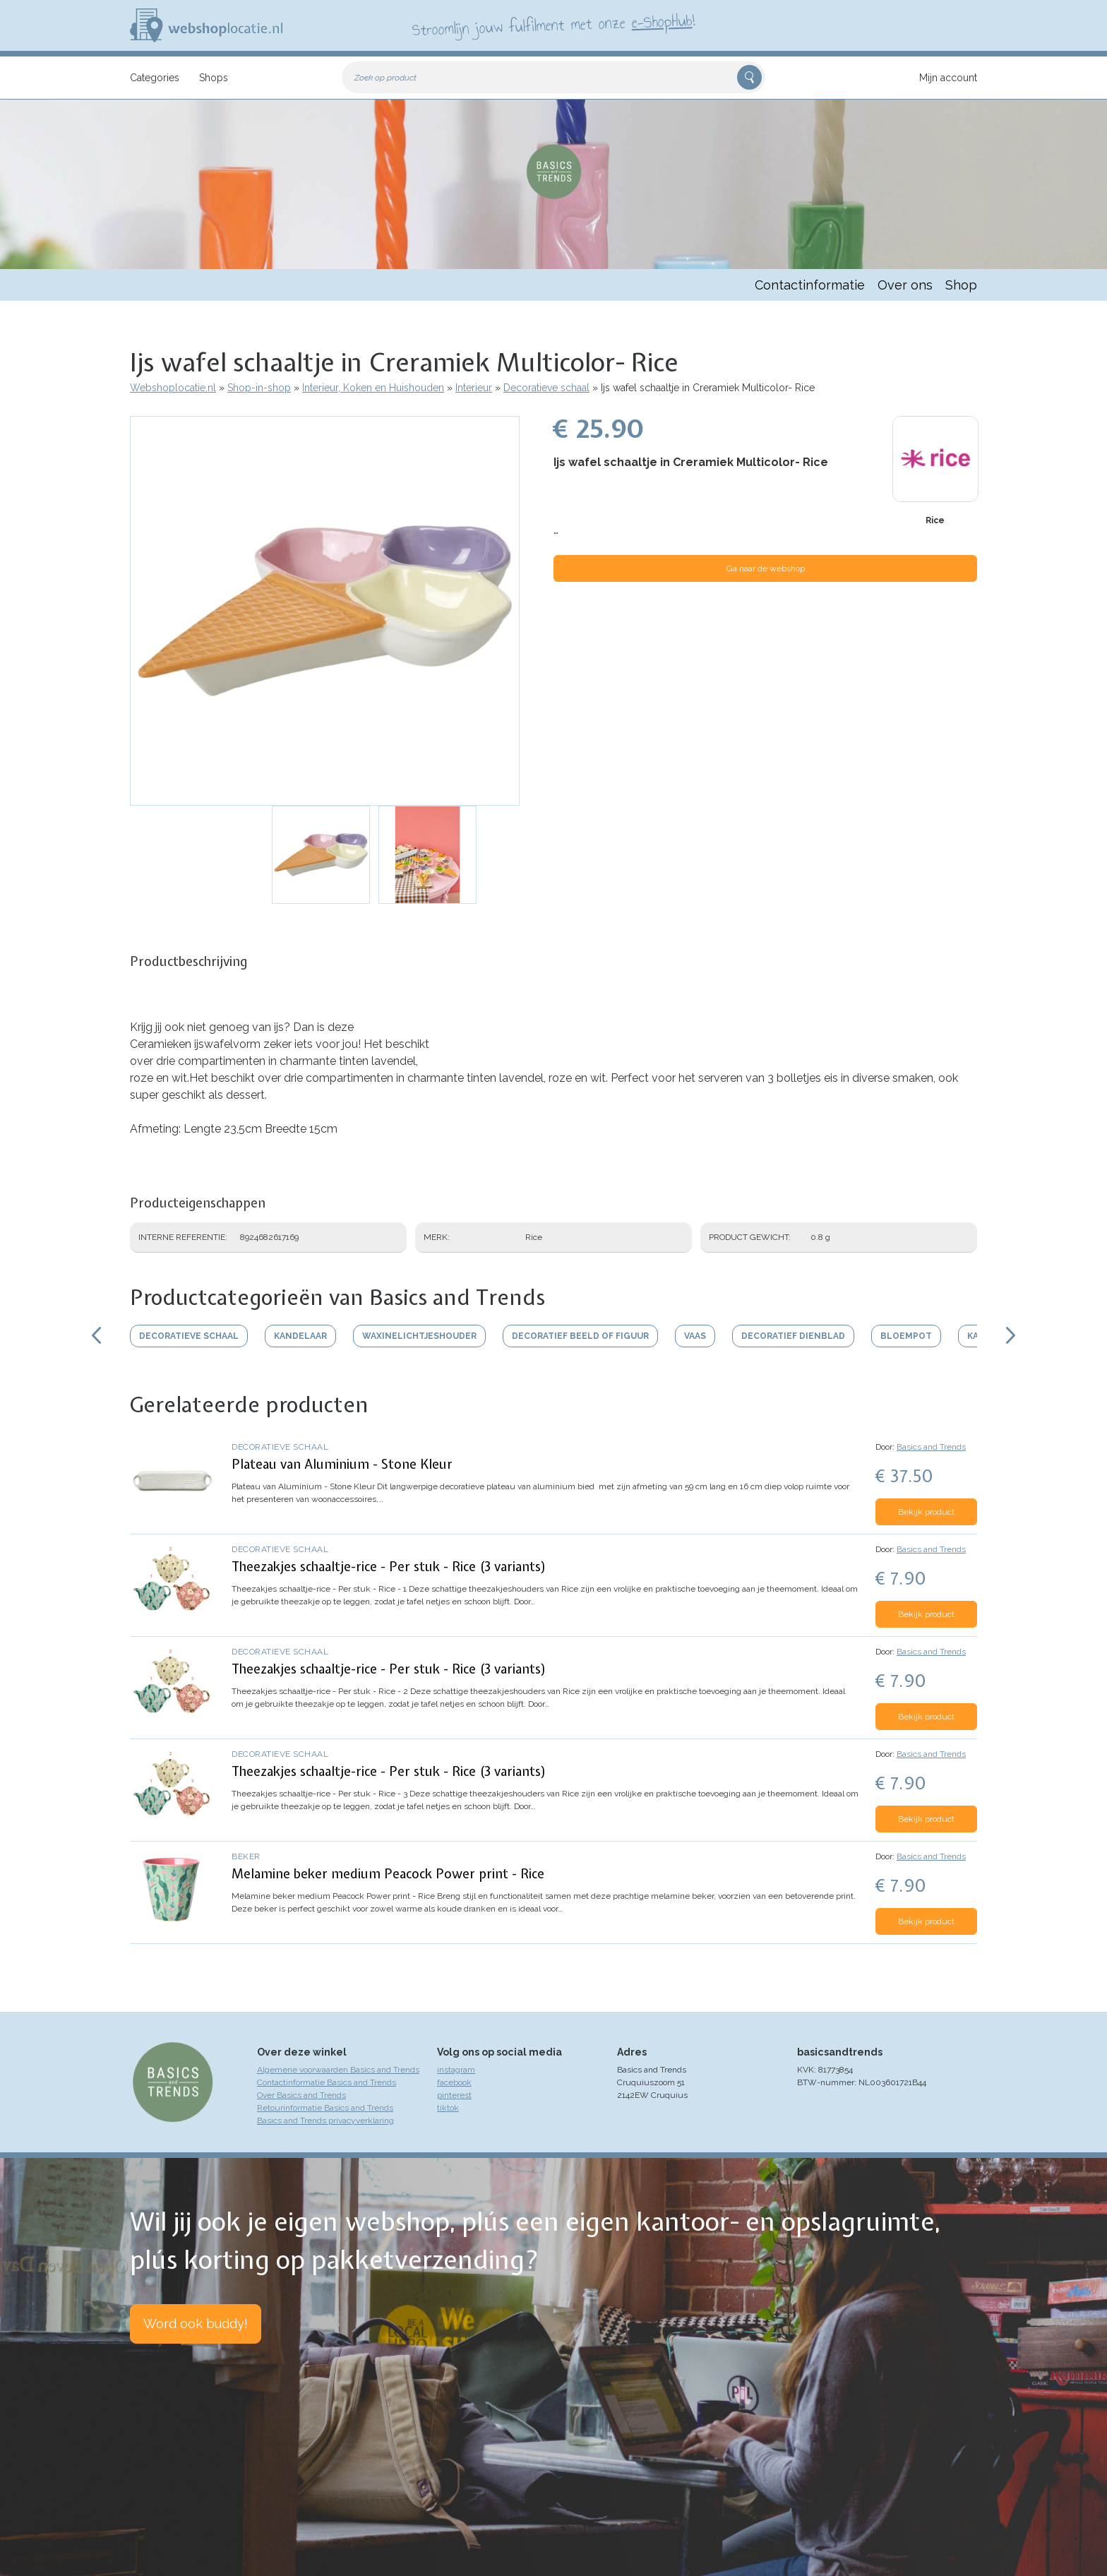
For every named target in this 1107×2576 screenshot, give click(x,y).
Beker (246, 1856)
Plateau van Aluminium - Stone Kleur (342, 1464)
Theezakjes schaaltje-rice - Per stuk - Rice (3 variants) (389, 1566)
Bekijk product (926, 1512)
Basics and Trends (931, 1447)
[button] (325, 611)
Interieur (473, 387)
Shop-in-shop (259, 387)
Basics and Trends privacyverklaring (325, 2120)
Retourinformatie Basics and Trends (325, 2108)
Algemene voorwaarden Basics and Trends (338, 2070)
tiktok (448, 2108)
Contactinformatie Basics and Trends (326, 2082)
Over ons (905, 285)
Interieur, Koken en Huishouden (373, 387)
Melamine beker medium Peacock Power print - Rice (388, 1874)
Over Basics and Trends (301, 2095)
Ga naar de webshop (765, 568)
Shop (961, 285)
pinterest (454, 2095)
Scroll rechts (1011, 1335)
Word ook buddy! (195, 2323)
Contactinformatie (810, 285)
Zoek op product (385, 78)
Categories (154, 77)
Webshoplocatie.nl (173, 387)
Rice (935, 520)
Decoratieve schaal (546, 387)
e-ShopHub (662, 21)
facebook (454, 2082)
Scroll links (96, 1335)
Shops (213, 77)
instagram (456, 2070)
